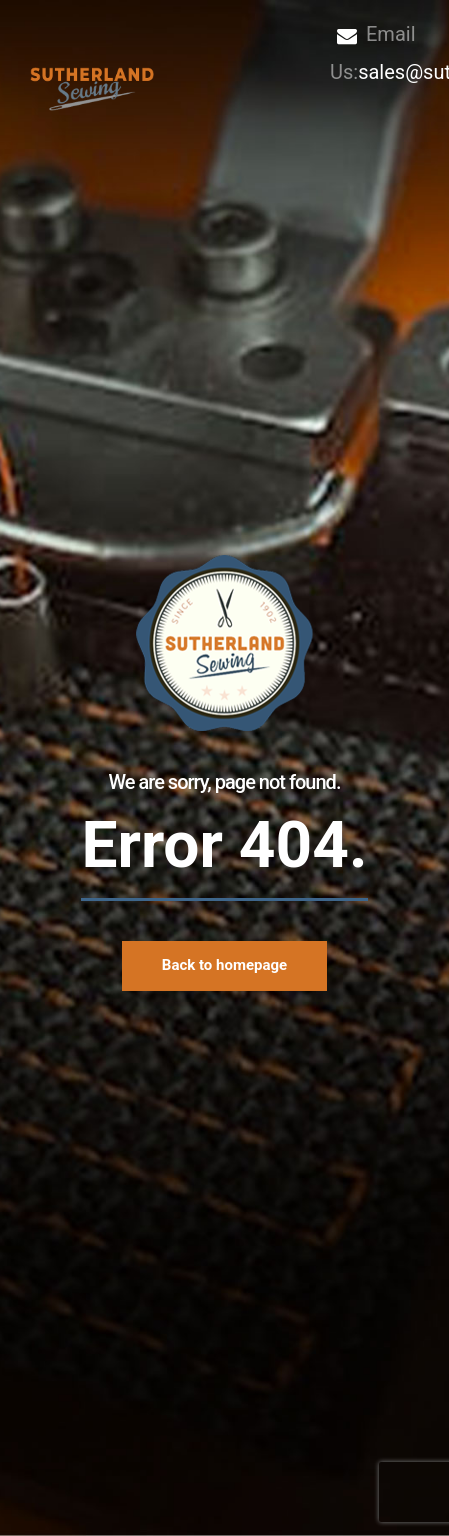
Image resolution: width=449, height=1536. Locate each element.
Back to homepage (224, 965)
